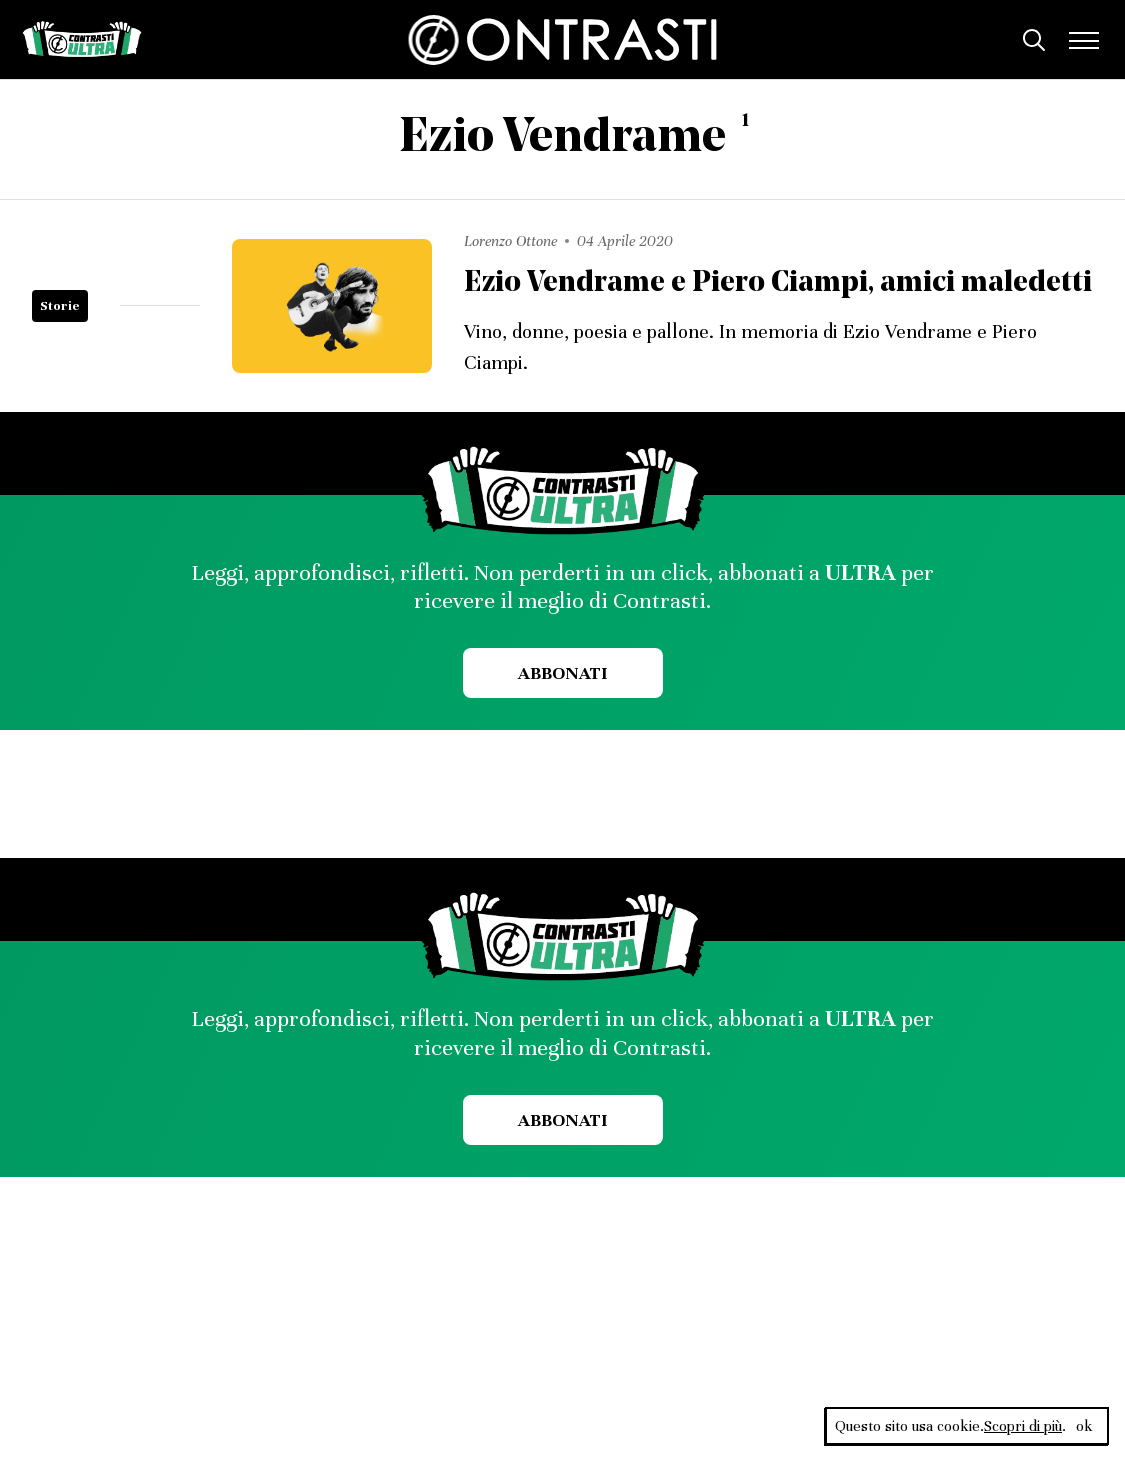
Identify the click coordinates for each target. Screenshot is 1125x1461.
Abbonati (562, 673)
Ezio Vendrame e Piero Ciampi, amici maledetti (778, 283)
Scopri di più (1023, 1426)
